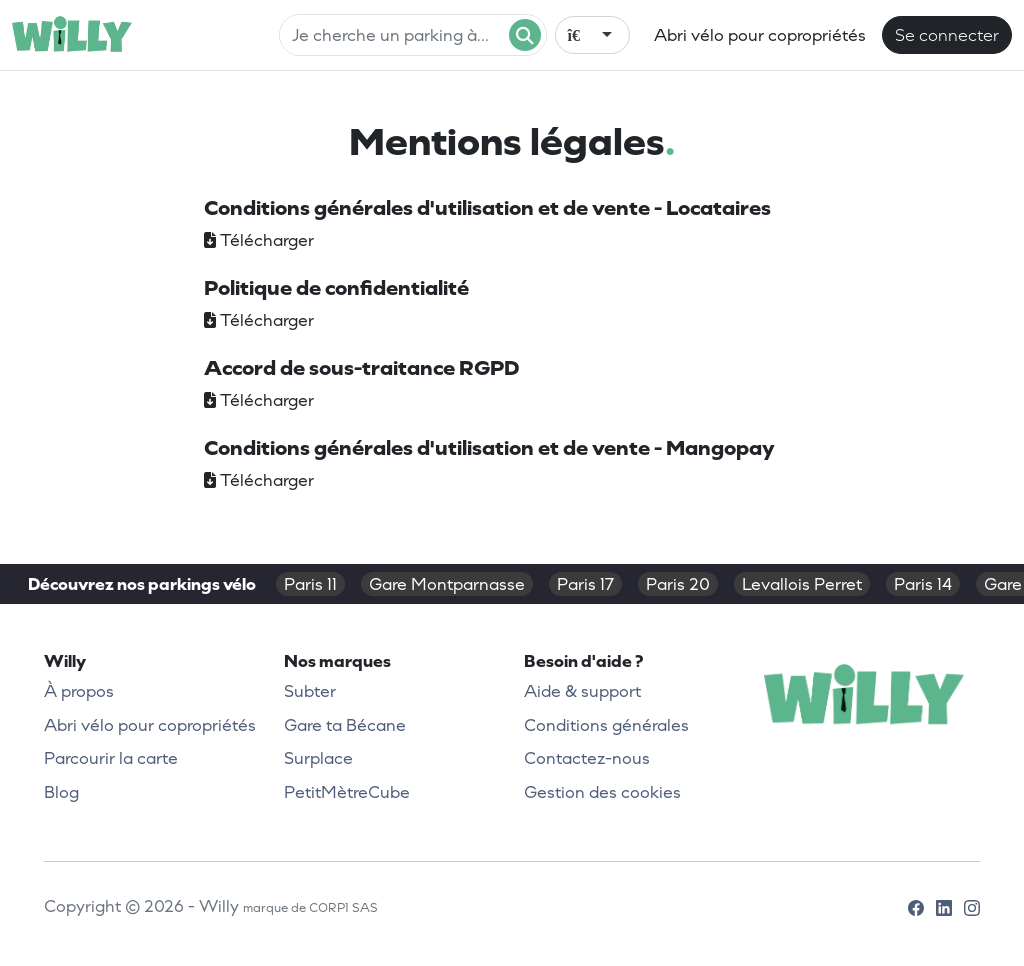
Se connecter (947, 35)
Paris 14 (923, 584)
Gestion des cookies (602, 792)
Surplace (318, 758)
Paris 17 (585, 584)
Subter (310, 691)
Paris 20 (678, 584)
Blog (61, 792)
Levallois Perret (802, 584)
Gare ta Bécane (345, 725)
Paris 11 (310, 584)
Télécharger (259, 240)
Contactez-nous (587, 758)
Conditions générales (606, 725)
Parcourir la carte (111, 758)
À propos (79, 691)
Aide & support (582, 691)
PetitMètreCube (347, 792)
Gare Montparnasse (447, 584)
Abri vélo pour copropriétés (760, 35)
